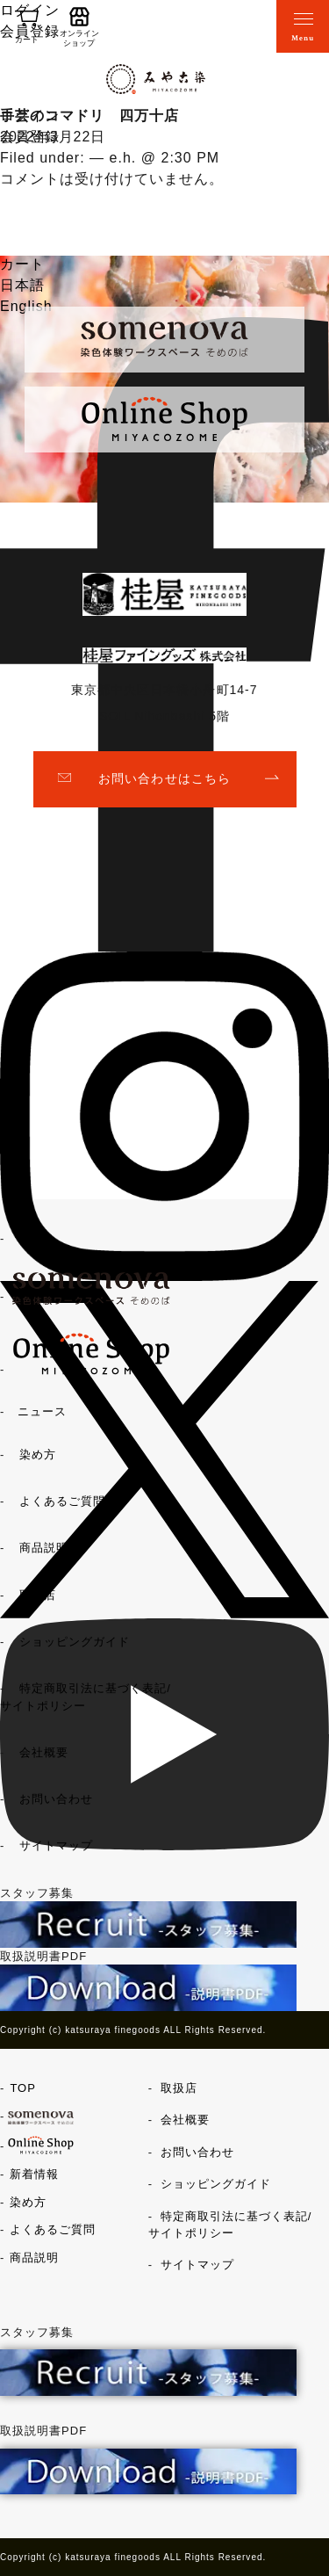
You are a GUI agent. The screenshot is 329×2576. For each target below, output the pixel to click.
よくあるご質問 (62, 1501)
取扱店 (37, 1595)
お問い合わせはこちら (164, 778)
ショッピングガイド (74, 1641)
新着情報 (34, 2174)
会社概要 (43, 1752)
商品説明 (43, 1547)
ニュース (42, 1411)
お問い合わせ (56, 1798)
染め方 (37, 1454)
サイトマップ (56, 1845)
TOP (31, 1238)
